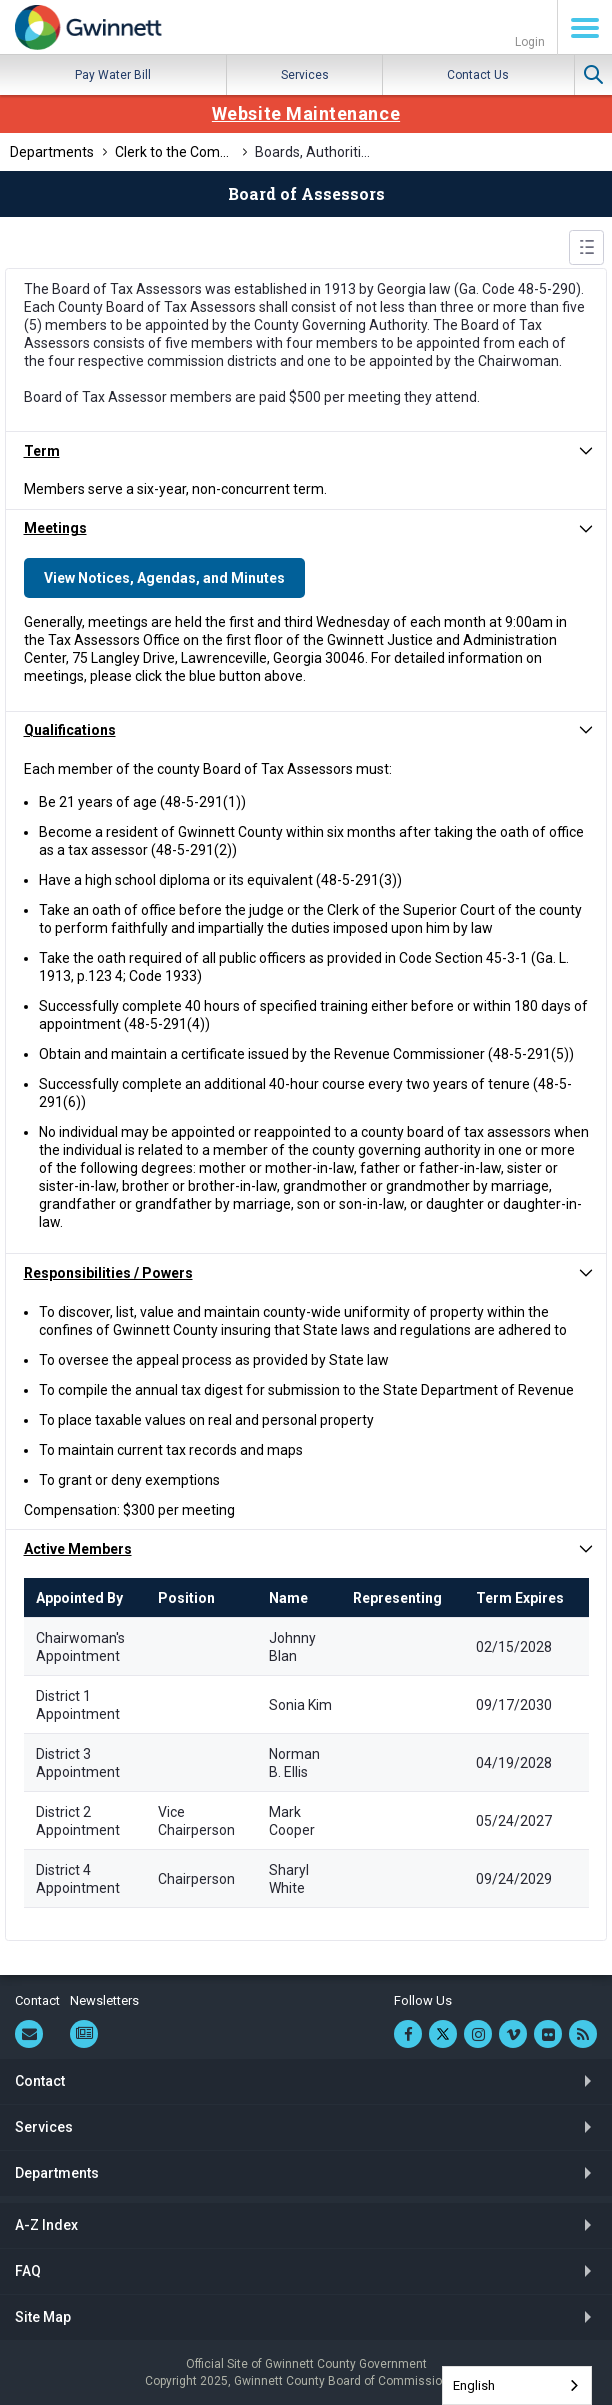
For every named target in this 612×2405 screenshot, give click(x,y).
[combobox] (517, 2385)
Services (305, 75)
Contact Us (478, 75)
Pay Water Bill (113, 75)
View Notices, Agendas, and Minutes (164, 578)
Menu (585, 28)
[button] (306, 451)
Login (530, 42)
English (474, 2385)
